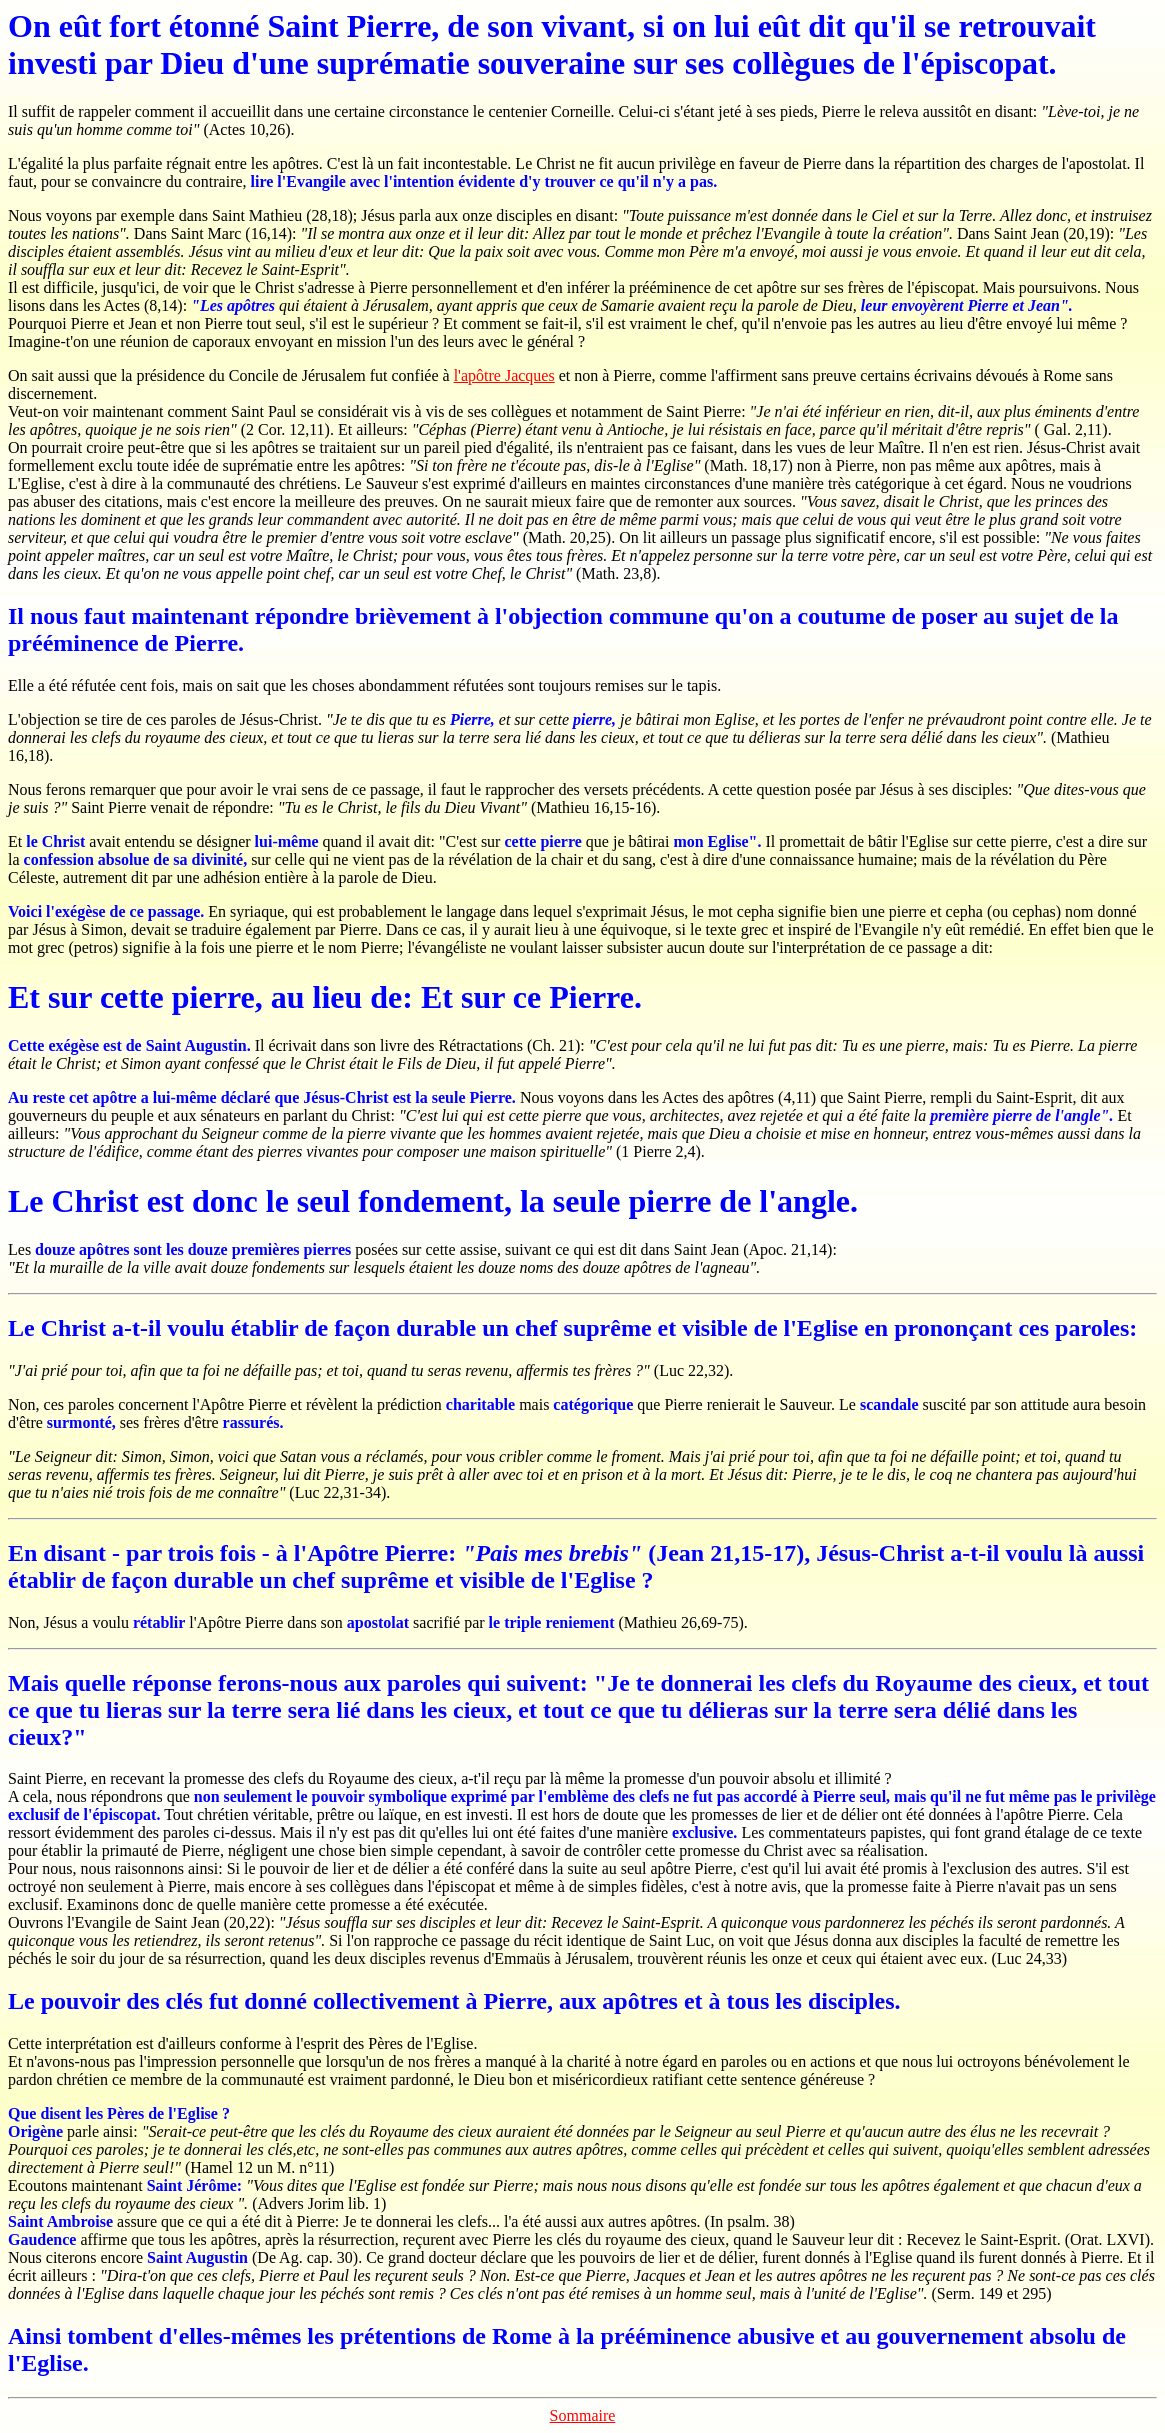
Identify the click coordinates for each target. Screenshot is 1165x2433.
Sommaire (583, 2415)
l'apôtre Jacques (504, 375)
